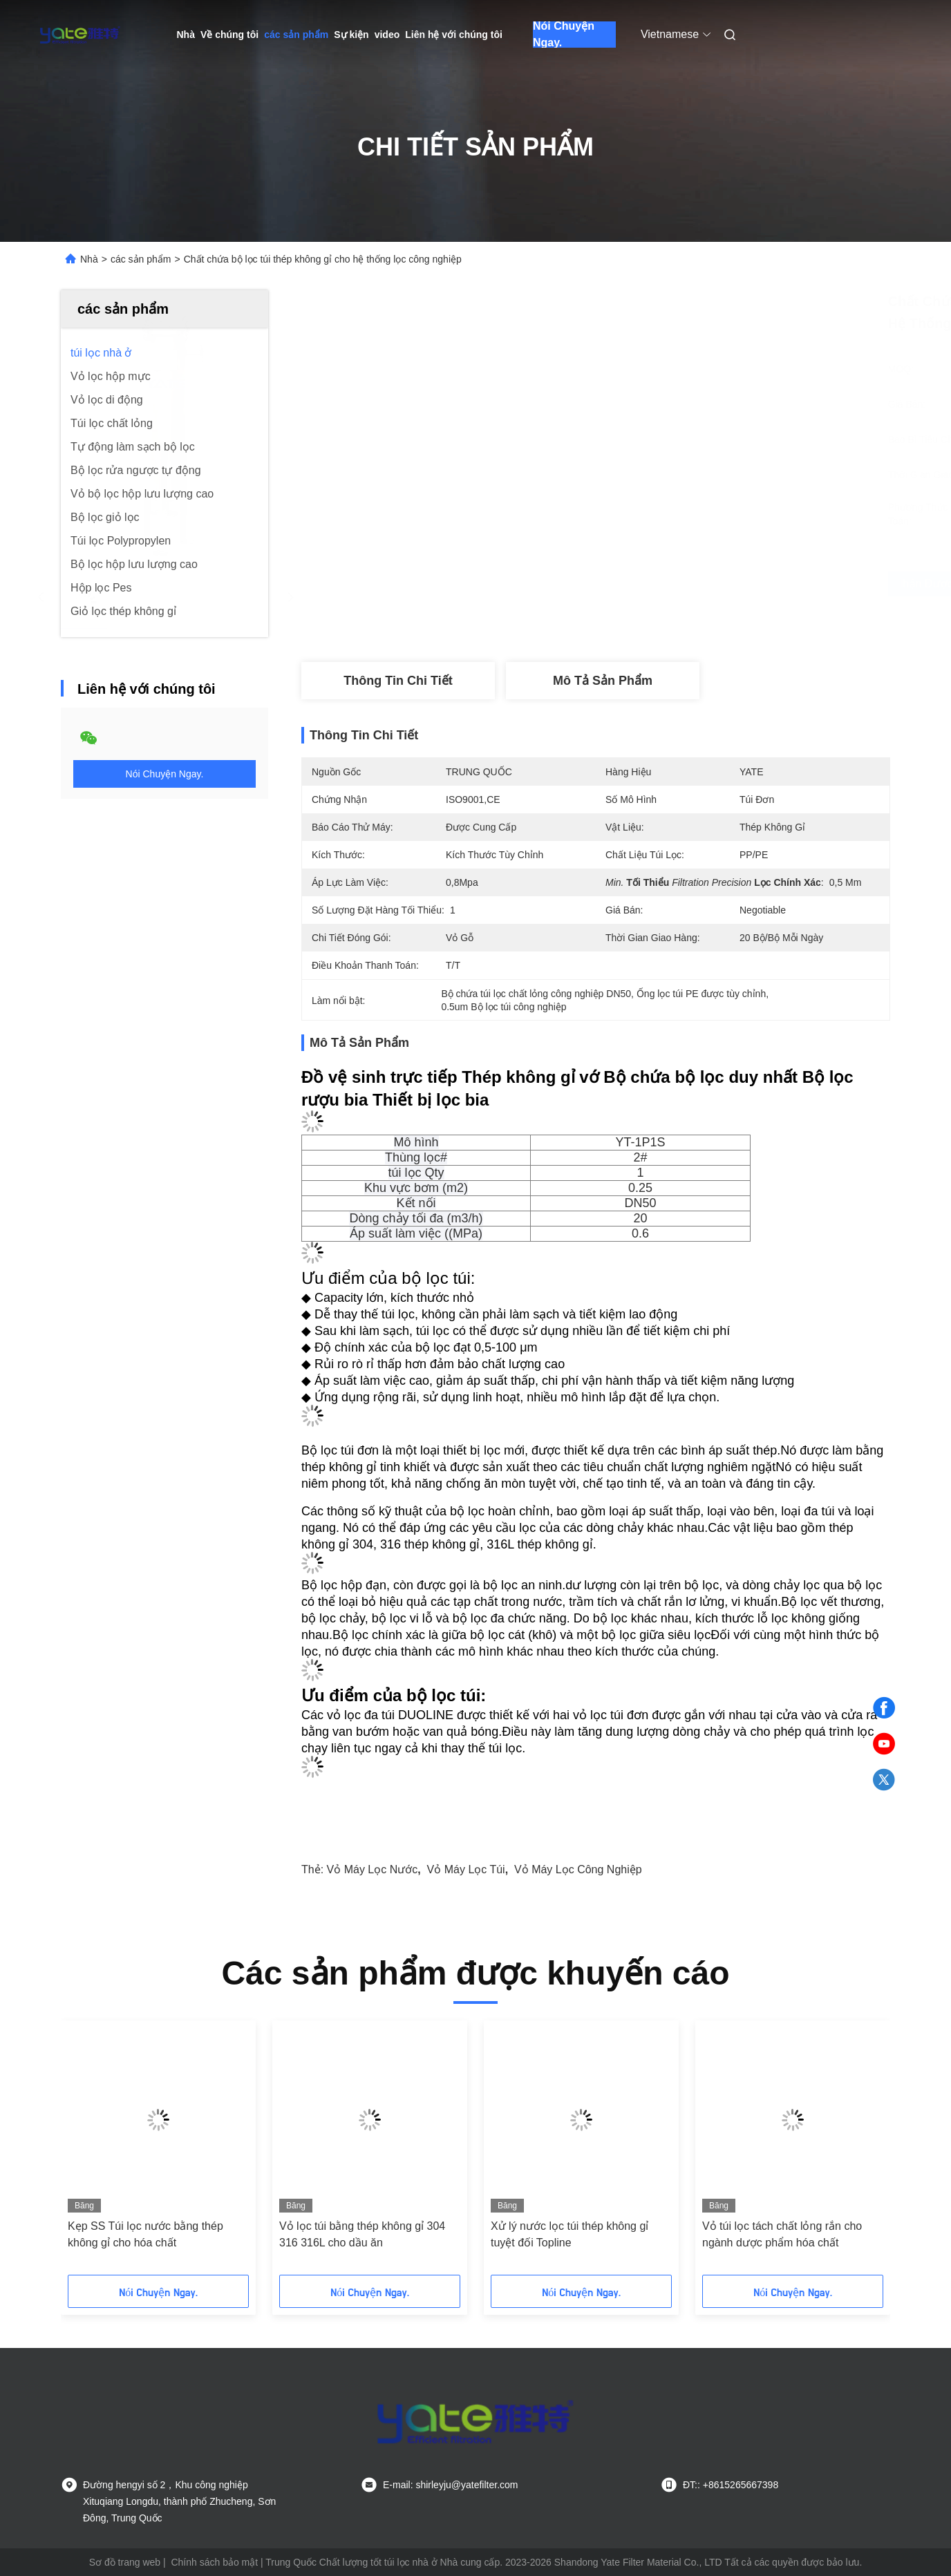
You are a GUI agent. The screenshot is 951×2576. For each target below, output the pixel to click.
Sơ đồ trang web (124, 2562)
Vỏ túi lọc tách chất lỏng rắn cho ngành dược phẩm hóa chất (782, 2234)
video (387, 34)
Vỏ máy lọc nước (372, 1869)
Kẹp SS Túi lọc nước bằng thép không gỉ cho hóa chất (145, 2234)
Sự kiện (351, 34)
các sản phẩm (296, 34)
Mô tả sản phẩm (602, 681)
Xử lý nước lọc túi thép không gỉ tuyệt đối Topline (569, 2234)
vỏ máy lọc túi (466, 1869)
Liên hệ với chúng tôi (453, 34)
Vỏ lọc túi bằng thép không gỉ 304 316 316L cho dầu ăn (362, 2234)
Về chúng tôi (229, 34)
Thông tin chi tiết (397, 681)
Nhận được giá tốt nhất (675, 583)
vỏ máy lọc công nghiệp (578, 1869)
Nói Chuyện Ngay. (563, 34)
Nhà (186, 34)
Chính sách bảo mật (214, 2562)
